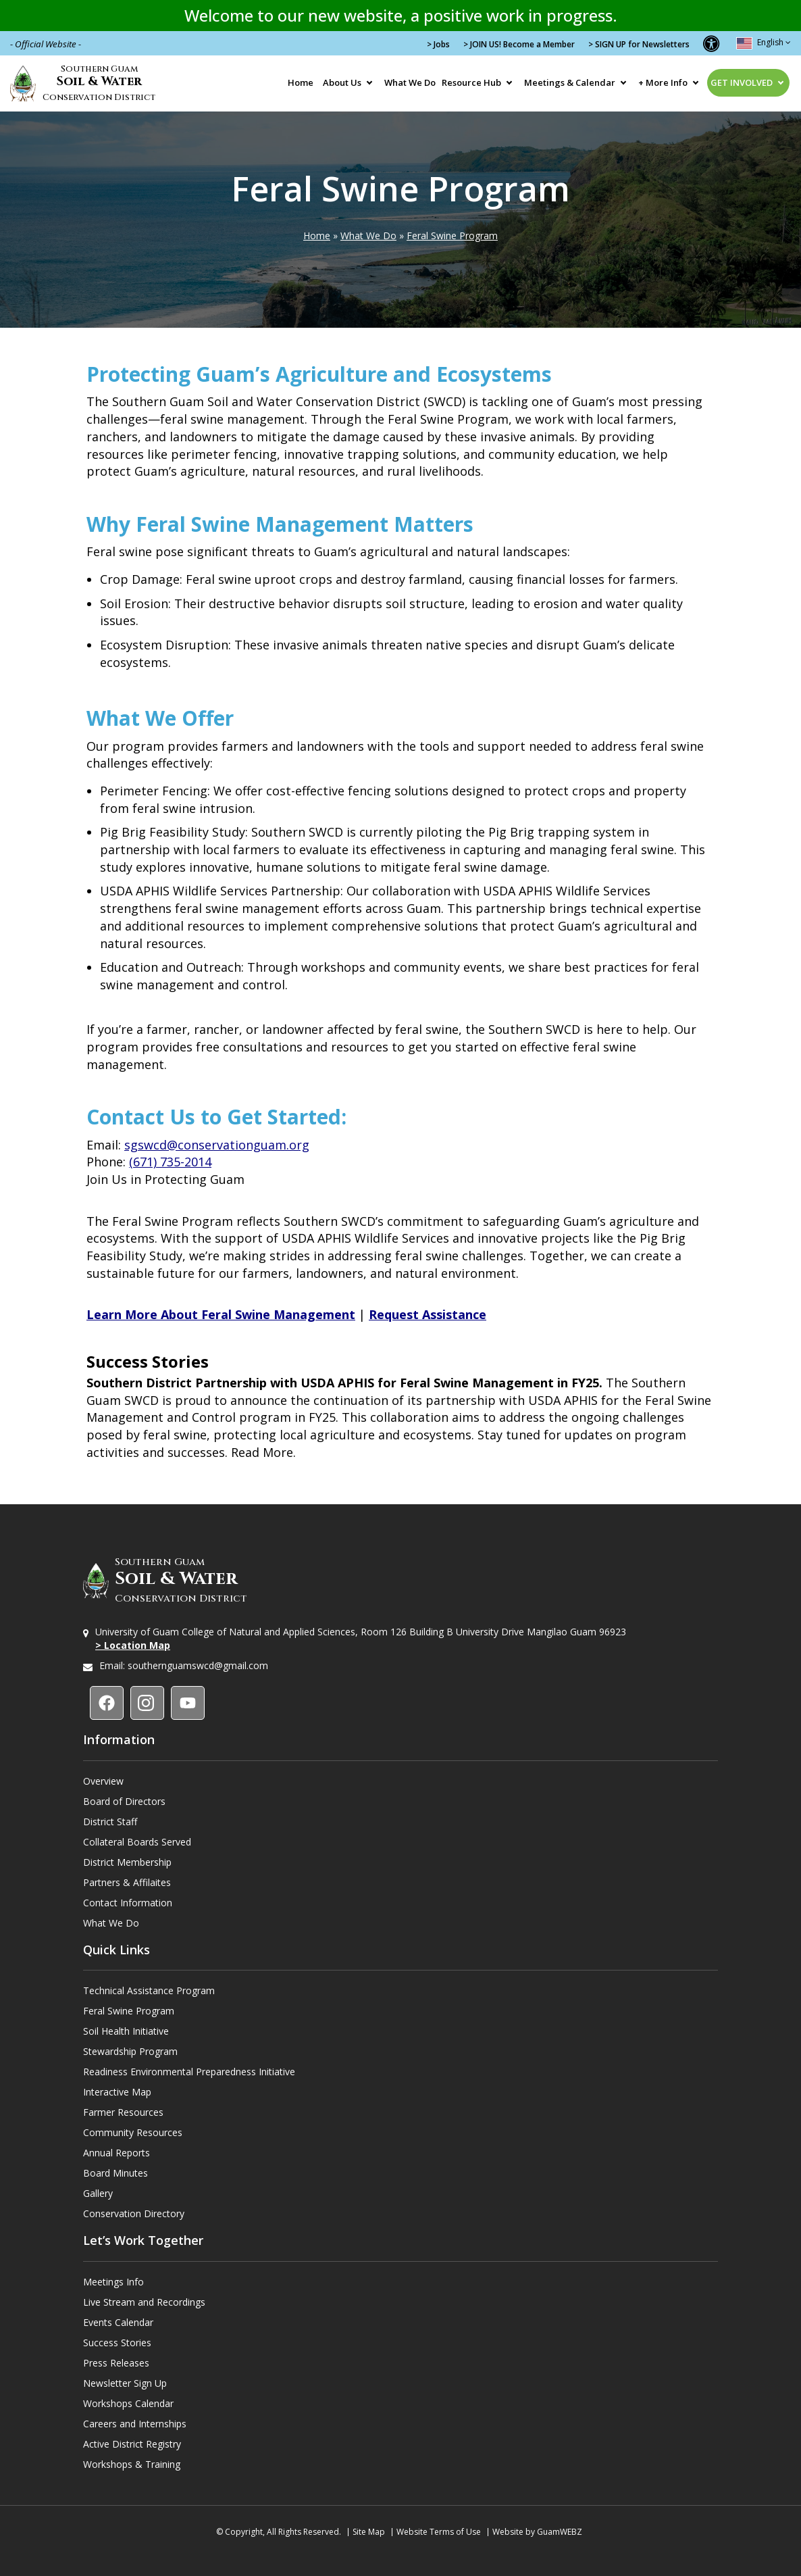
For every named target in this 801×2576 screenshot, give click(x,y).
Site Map (369, 2531)
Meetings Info (113, 2281)
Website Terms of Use (438, 2531)
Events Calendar (118, 2322)
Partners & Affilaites (127, 1882)
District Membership (127, 1862)
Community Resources (132, 2132)
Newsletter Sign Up (125, 2383)
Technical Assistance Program (149, 1990)
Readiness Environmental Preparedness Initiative (189, 2071)
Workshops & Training (131, 2464)
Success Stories (117, 2342)
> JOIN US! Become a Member (519, 44)
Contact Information (127, 1902)
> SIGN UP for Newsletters (639, 44)
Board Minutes (115, 2172)
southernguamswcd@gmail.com (198, 1665)
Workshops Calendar (128, 2403)
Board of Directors (124, 1801)
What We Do (410, 82)
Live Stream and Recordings (144, 2302)
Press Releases (116, 2362)
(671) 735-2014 (170, 1162)
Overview (103, 1781)
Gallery (98, 2193)
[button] (711, 43)
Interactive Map (117, 2091)
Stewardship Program (130, 2051)
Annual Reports (116, 2152)
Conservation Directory (133, 2213)
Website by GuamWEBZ (537, 2531)
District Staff (110, 1821)
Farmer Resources (123, 2112)
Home (300, 82)
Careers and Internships (134, 2423)
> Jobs (438, 44)
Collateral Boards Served (137, 1841)
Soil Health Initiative (126, 2031)
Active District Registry (132, 2443)
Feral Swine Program (452, 235)
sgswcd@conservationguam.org (216, 1145)
